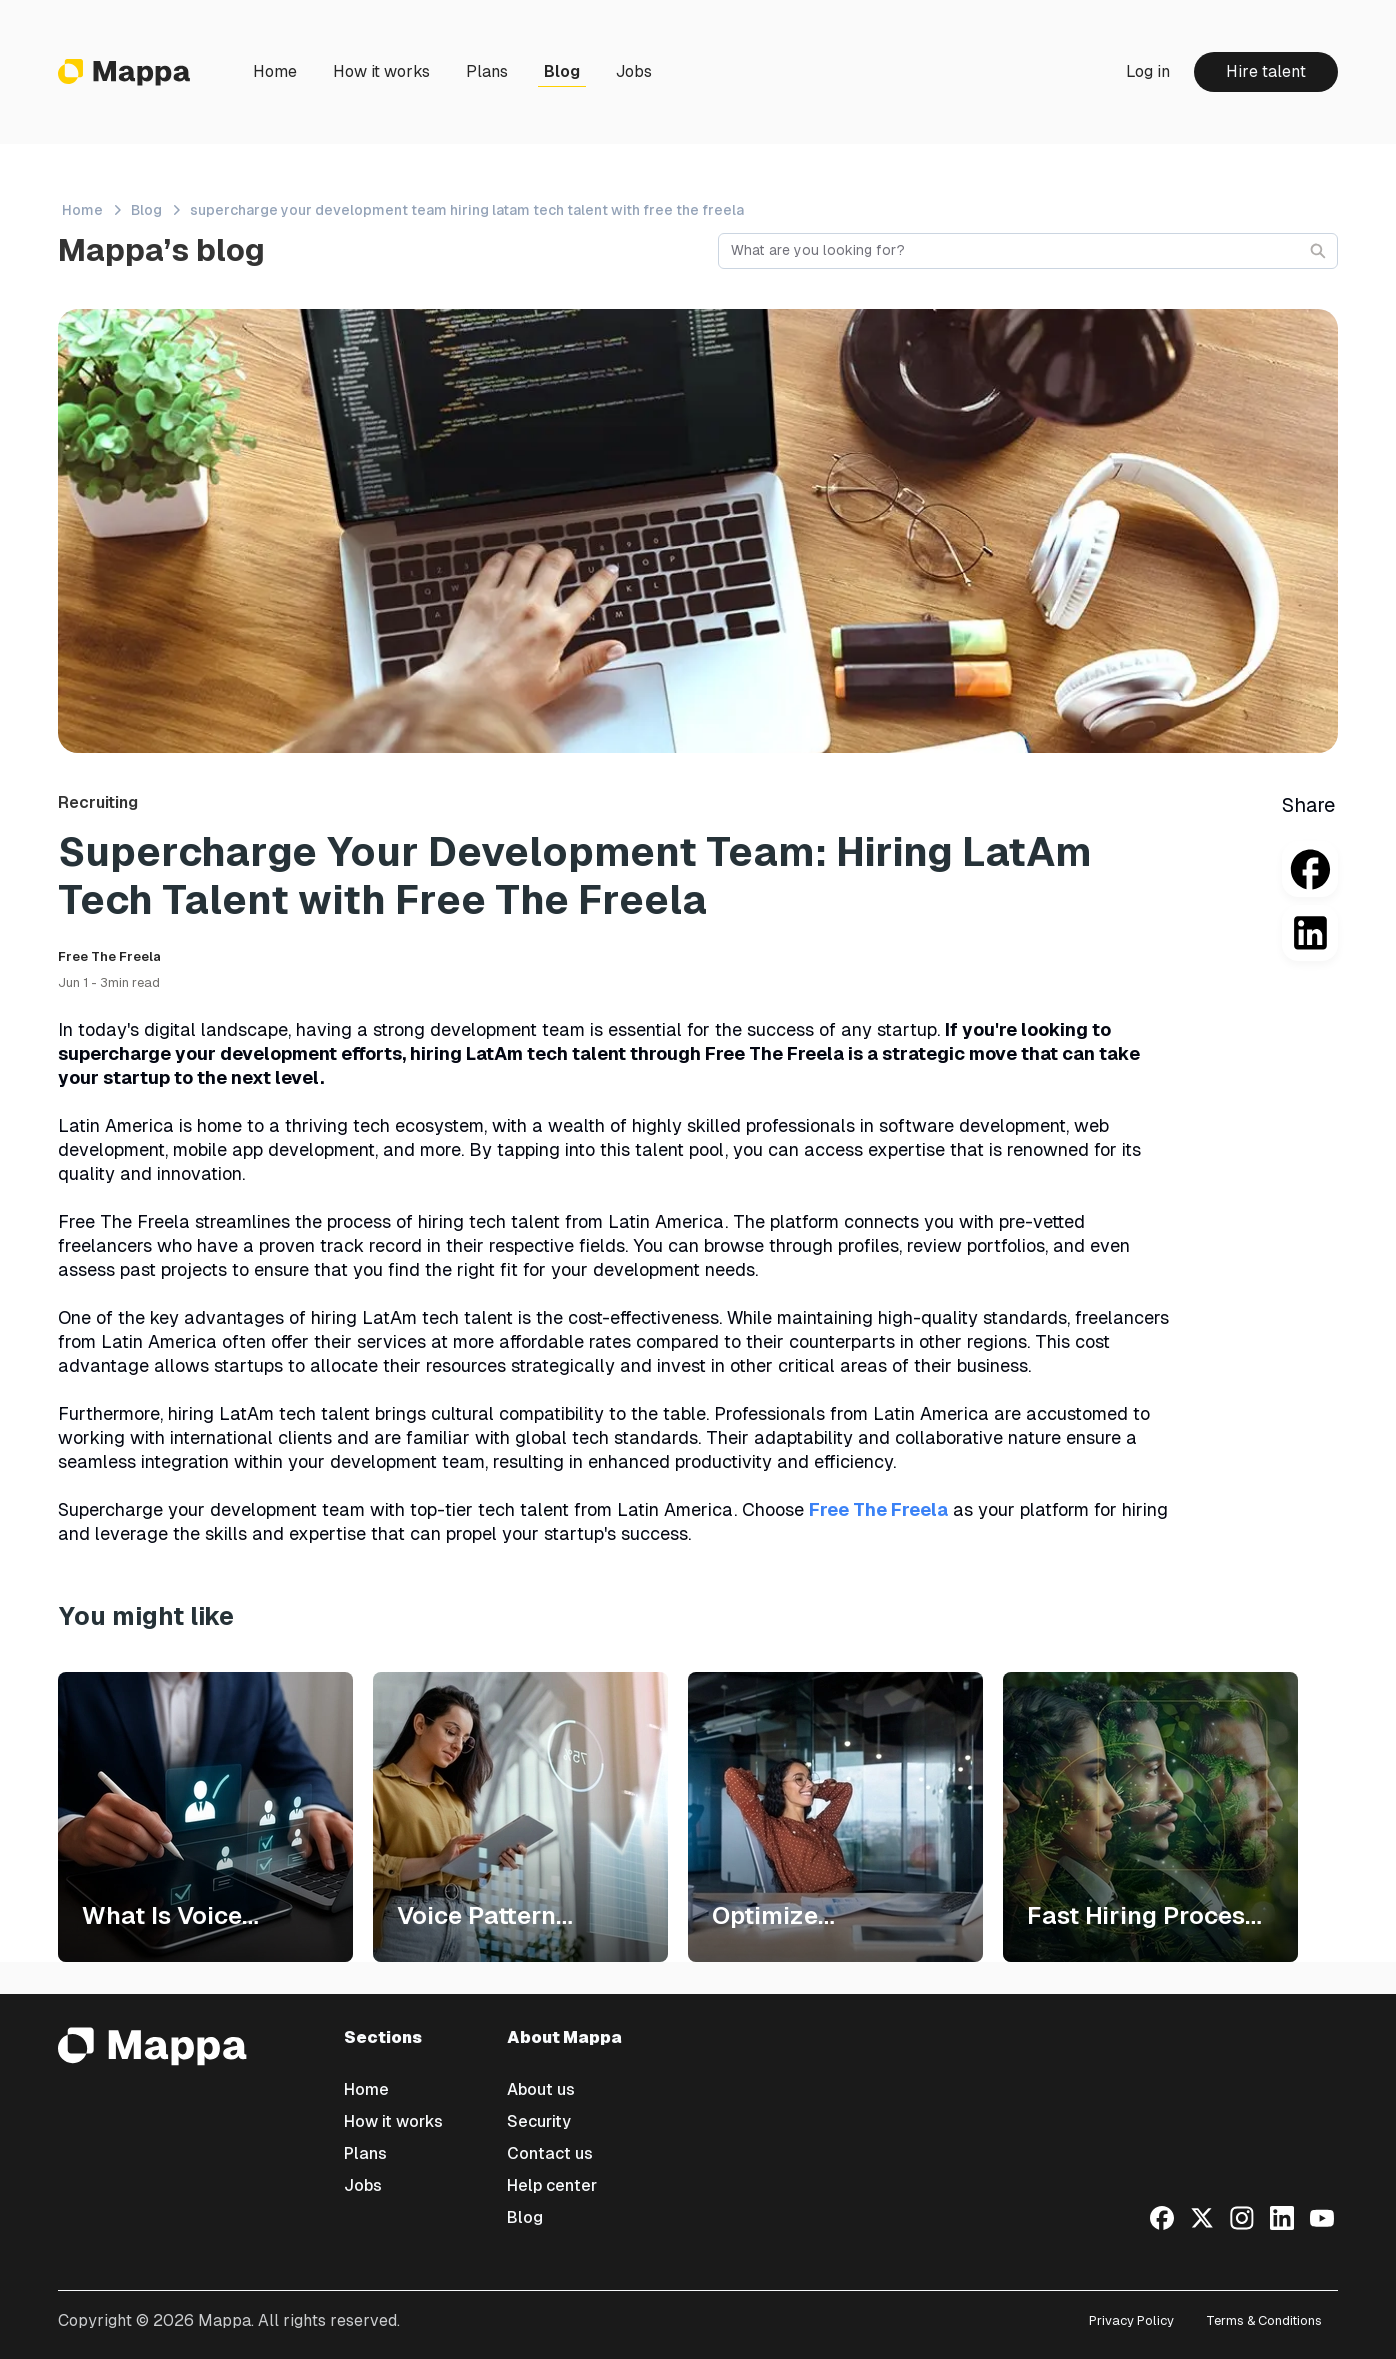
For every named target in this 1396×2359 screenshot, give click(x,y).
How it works (381, 71)
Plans (487, 71)
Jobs (634, 71)
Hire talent (1266, 71)
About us (541, 2089)
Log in (1148, 71)
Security (539, 2121)
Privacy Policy (1131, 2320)
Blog (562, 71)
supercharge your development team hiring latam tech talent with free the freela (467, 210)
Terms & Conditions (1264, 2320)
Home (275, 71)
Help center (552, 2185)
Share (1308, 805)
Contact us (550, 2153)
